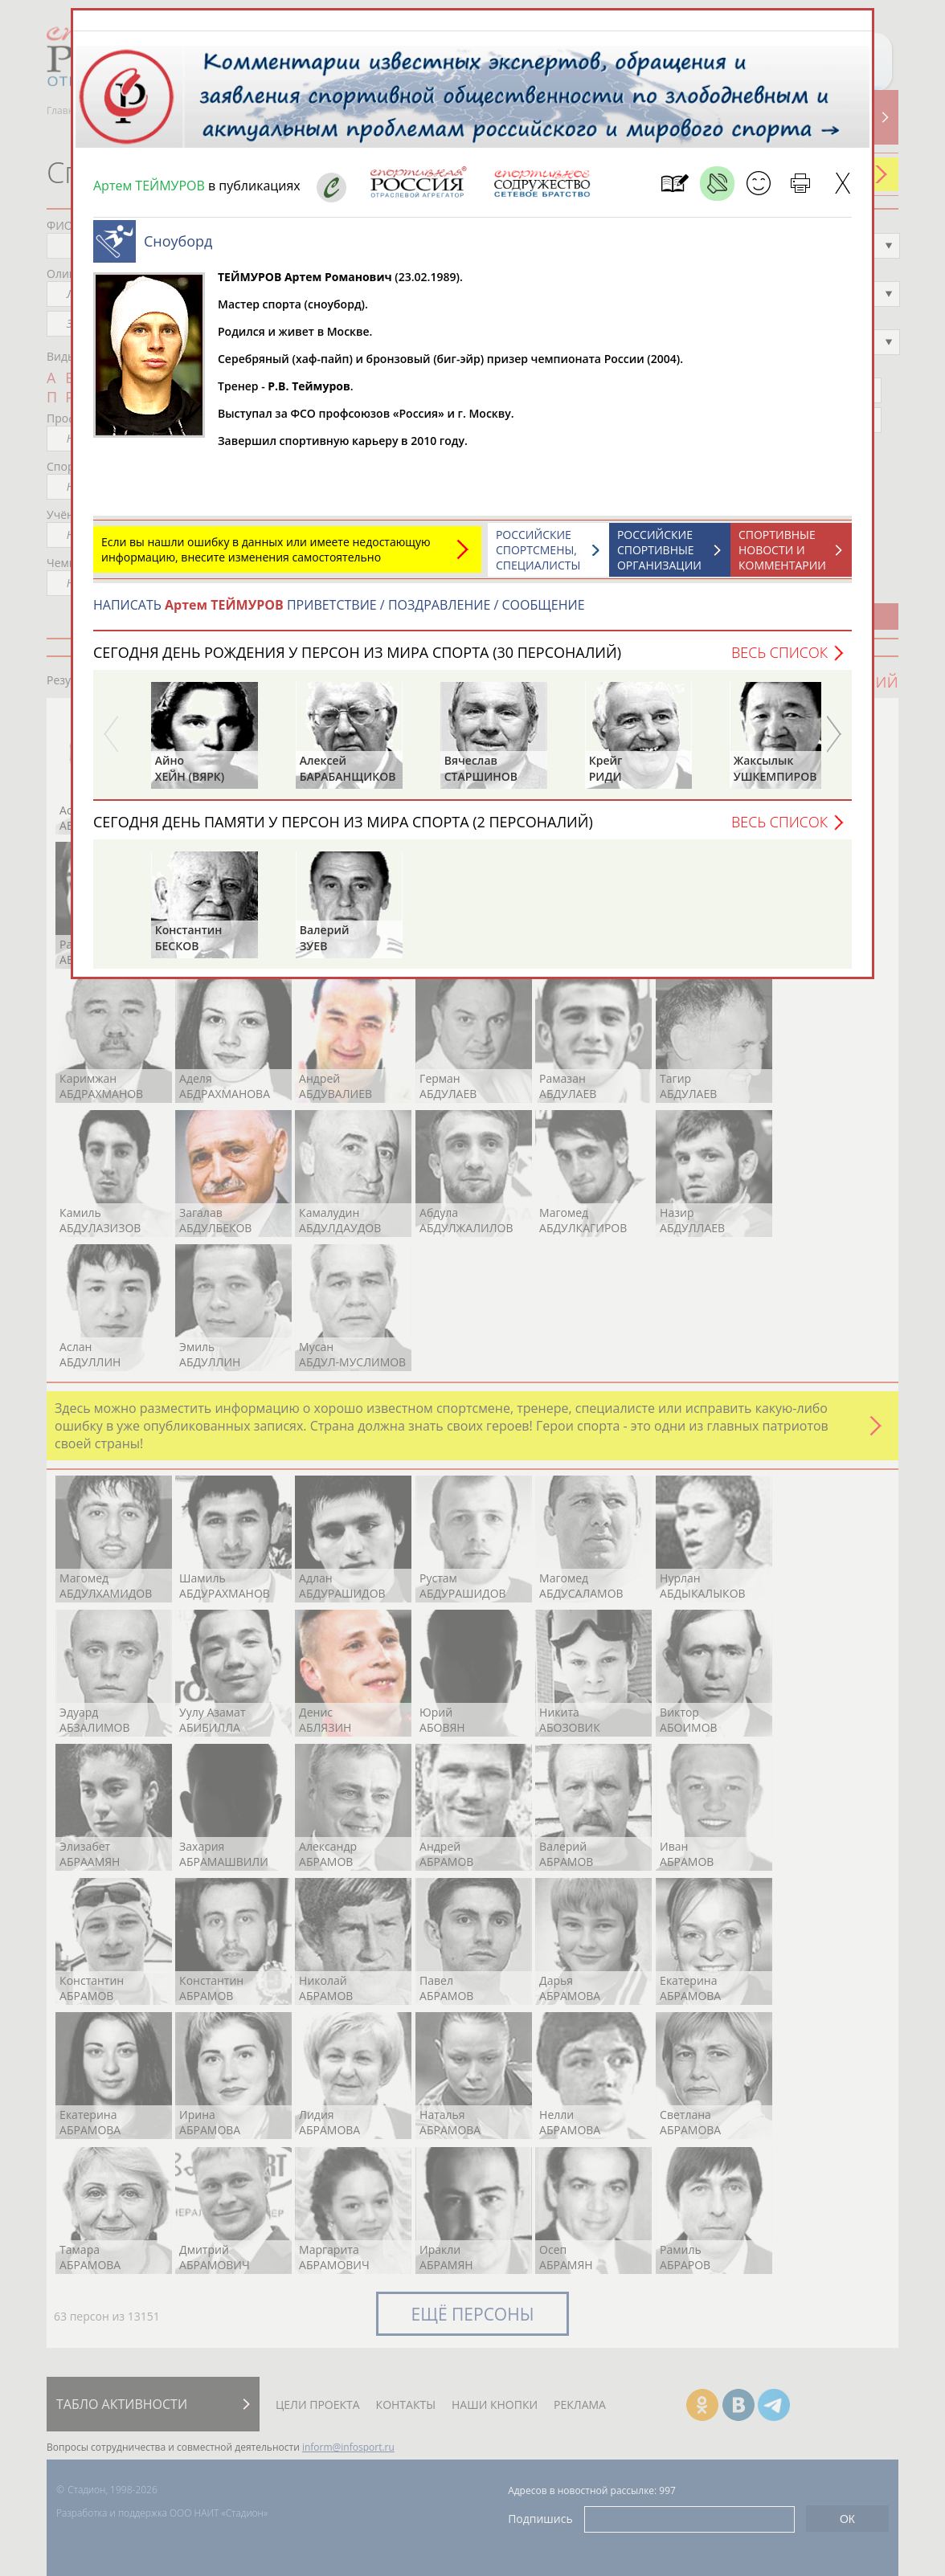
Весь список (779, 652)
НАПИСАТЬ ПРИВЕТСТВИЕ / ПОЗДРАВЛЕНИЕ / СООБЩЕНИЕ (339, 605)
